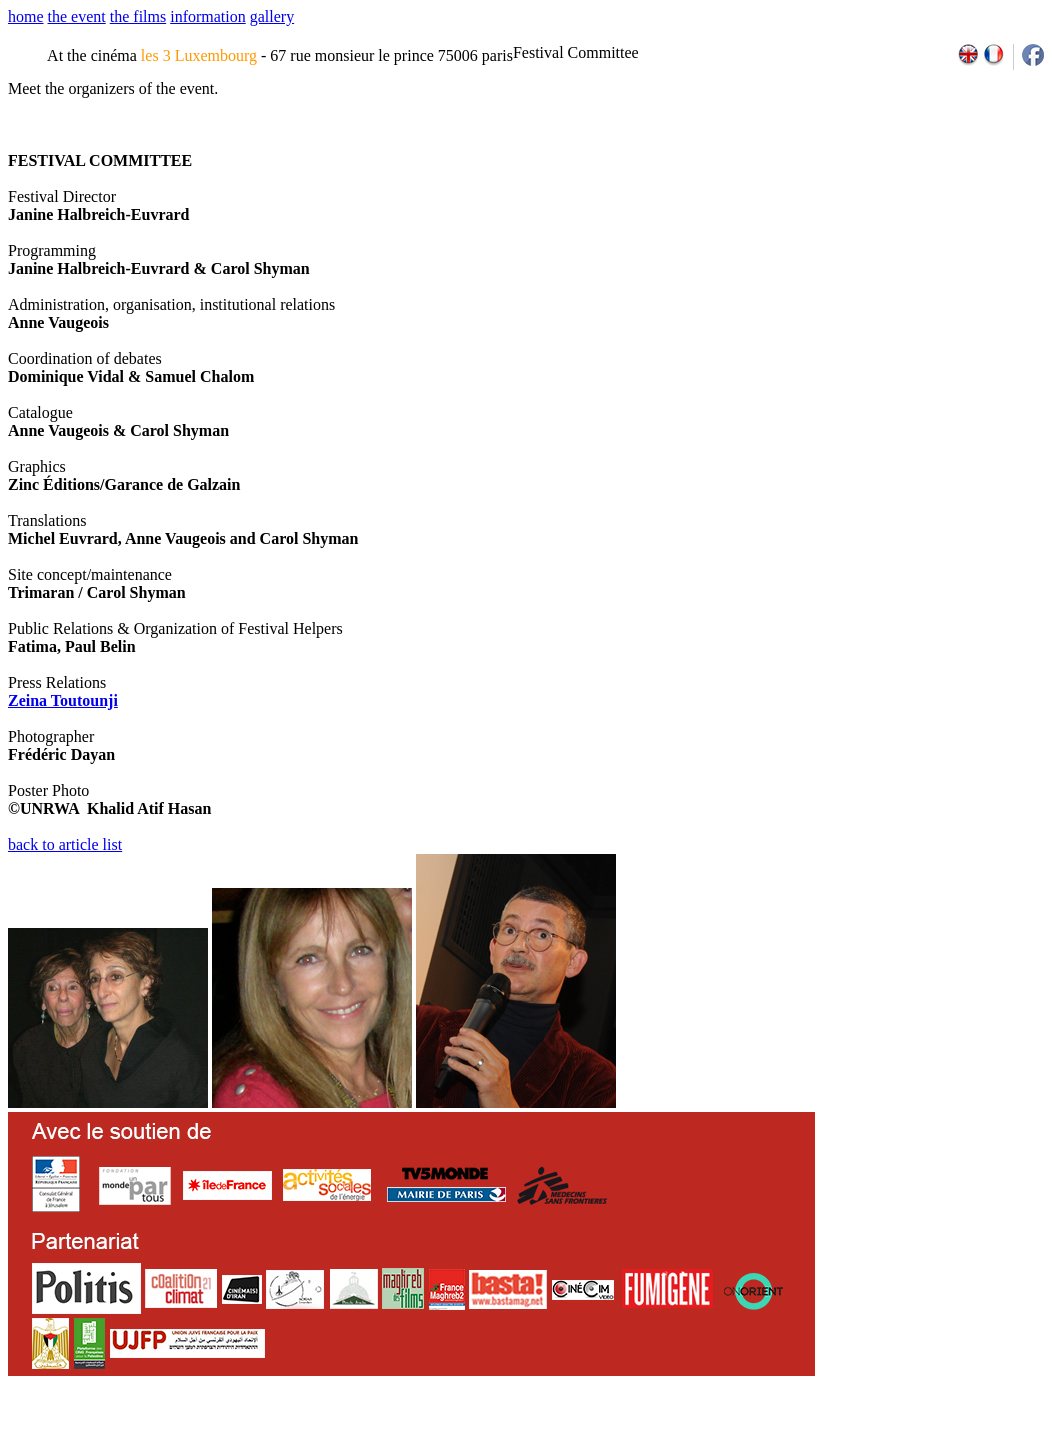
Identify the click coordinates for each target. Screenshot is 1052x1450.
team (361, 1443)
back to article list (65, 844)
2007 (767, 1443)
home (26, 16)
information (208, 16)
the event (77, 16)
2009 (811, 1443)
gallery (272, 16)
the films (138, 16)
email (162, 1443)
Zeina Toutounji (63, 700)
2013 (898, 1443)
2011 (854, 1443)
